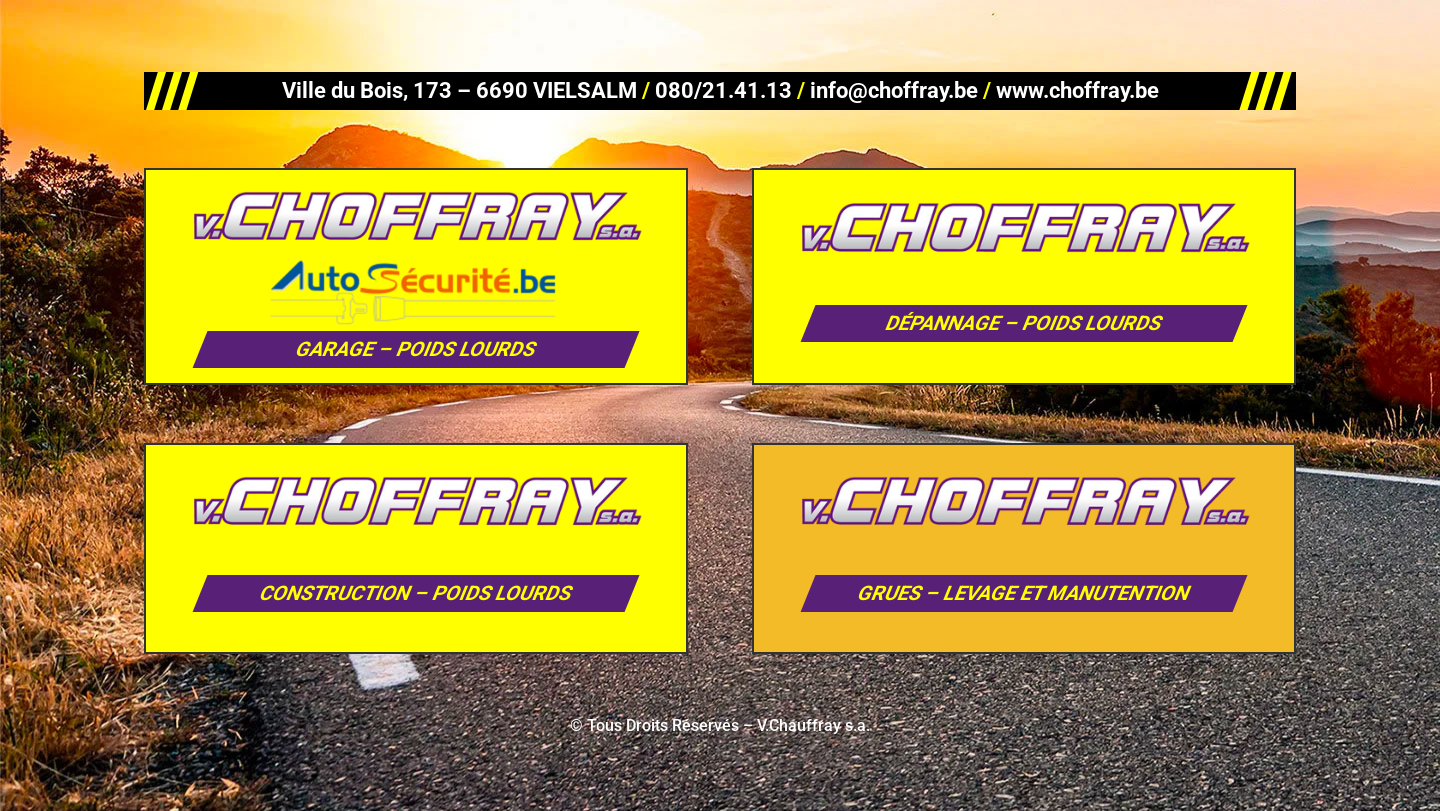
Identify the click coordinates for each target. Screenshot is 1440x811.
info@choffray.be (894, 90)
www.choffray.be (1077, 90)
